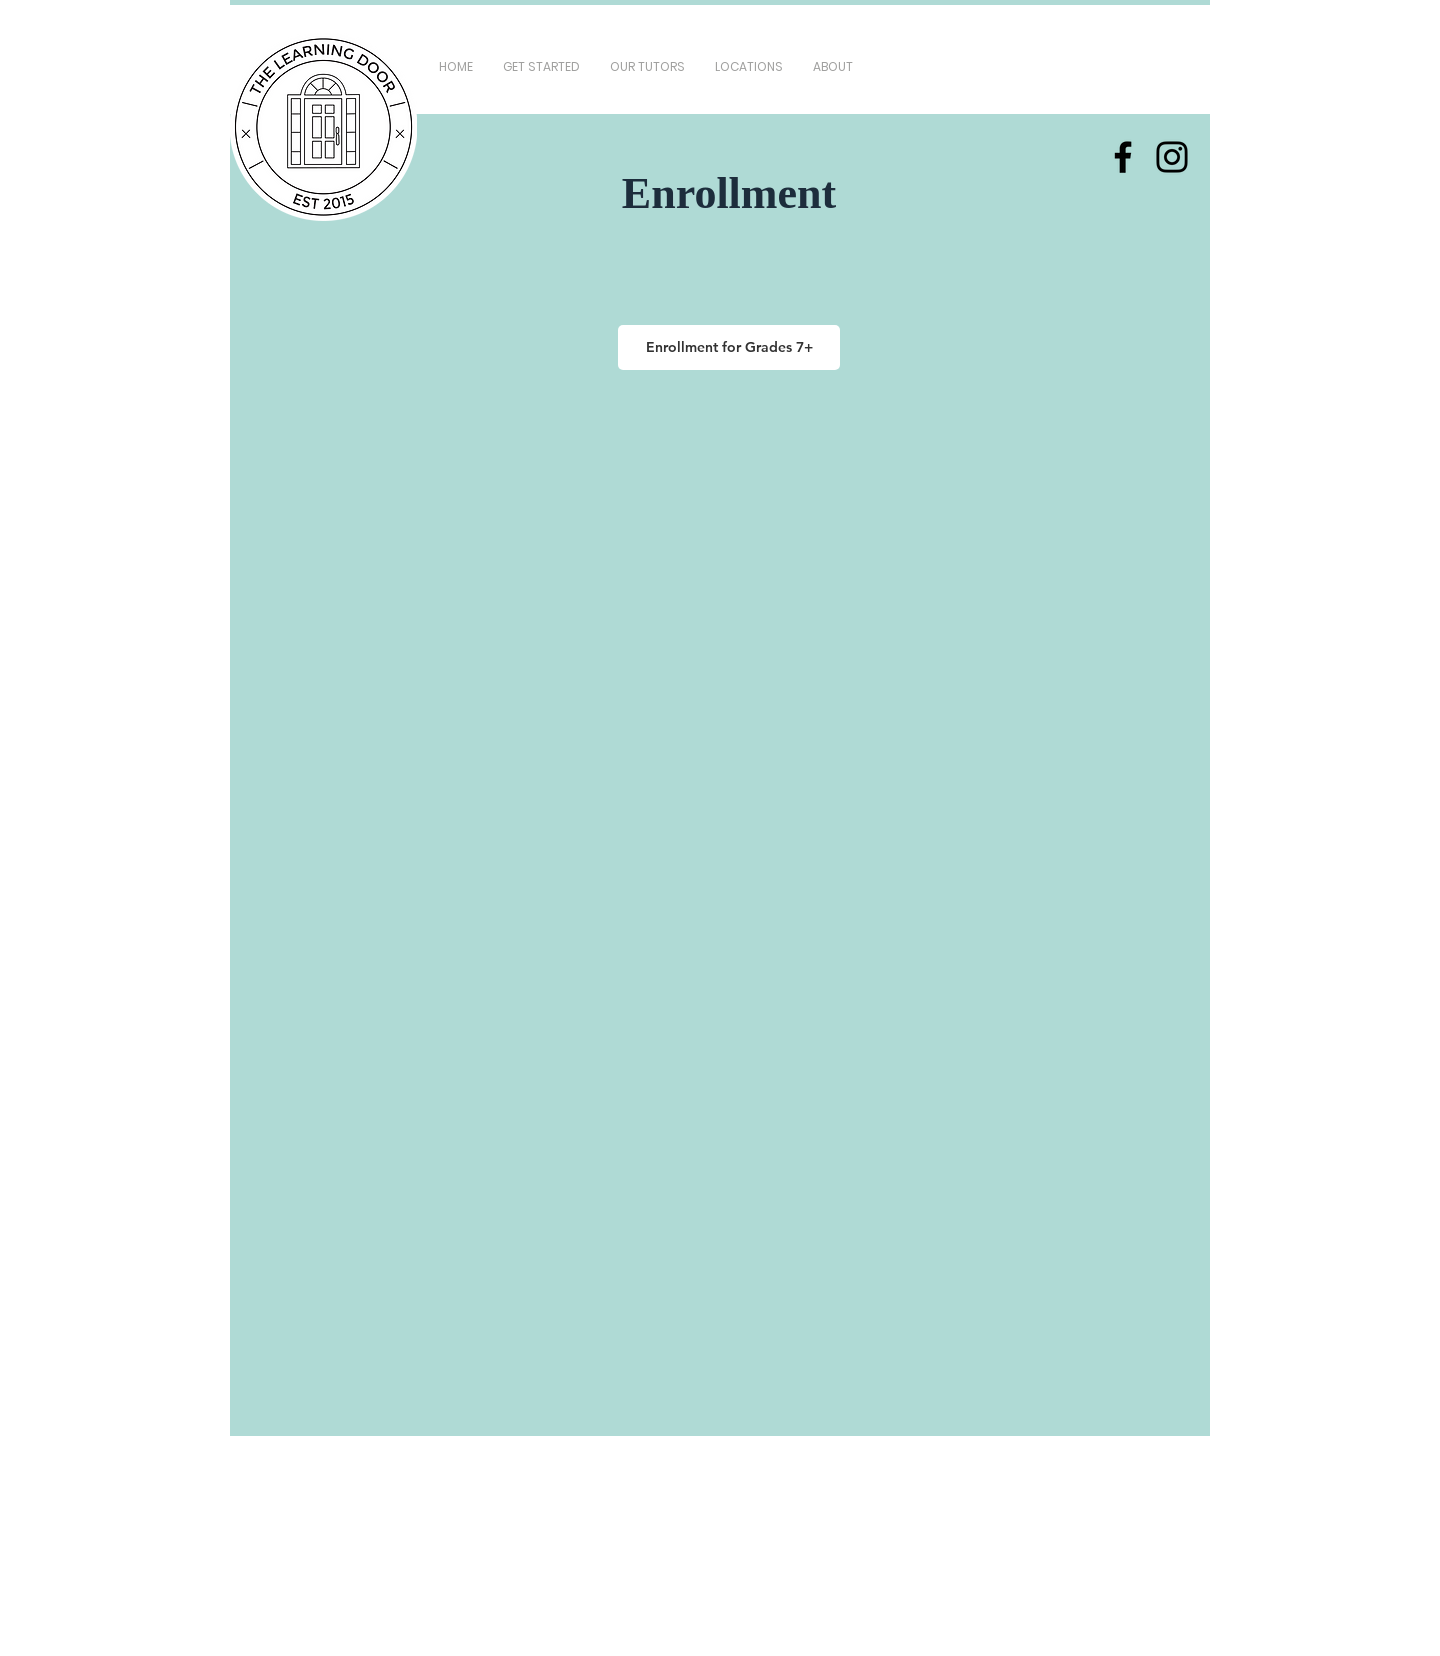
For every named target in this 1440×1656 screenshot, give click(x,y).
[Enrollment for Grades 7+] (729, 347)
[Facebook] (1123, 157)
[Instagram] (1172, 157)
